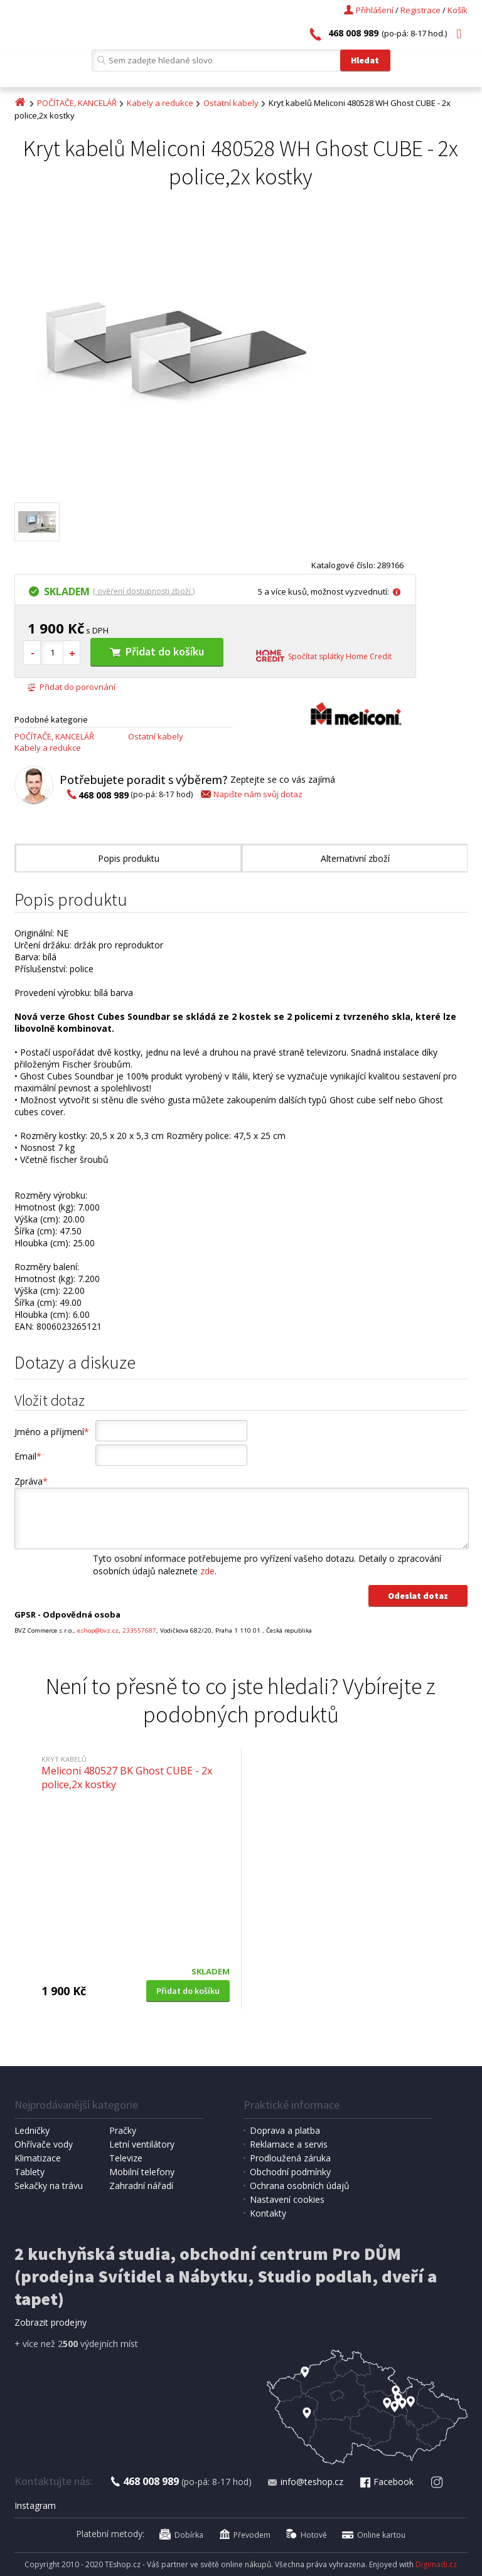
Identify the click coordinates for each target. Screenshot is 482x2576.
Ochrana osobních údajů (300, 2186)
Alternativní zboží (355, 858)
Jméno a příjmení (51, 1432)
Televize (125, 2158)
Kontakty (268, 2213)
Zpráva (31, 1481)
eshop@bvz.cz (98, 1630)
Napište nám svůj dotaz (251, 794)
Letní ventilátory (141, 2144)
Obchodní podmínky (290, 2172)
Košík (457, 10)
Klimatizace (37, 2158)
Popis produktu (128, 858)
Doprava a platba (285, 2130)
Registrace (420, 10)
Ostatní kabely (231, 103)
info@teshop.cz (305, 2482)
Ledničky (32, 2130)
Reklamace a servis (289, 2144)
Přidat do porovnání (71, 686)
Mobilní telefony (141, 2172)
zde (207, 1571)
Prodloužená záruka (290, 2158)
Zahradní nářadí (141, 2186)
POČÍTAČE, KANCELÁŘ (77, 103)
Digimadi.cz (436, 2564)
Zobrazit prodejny (50, 2322)
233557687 (139, 1630)
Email (27, 1456)
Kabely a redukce (160, 103)
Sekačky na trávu (48, 2186)
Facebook (386, 2482)
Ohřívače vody (43, 2144)
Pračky (122, 2130)
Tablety (29, 2172)
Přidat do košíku (157, 651)
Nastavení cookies (287, 2199)
